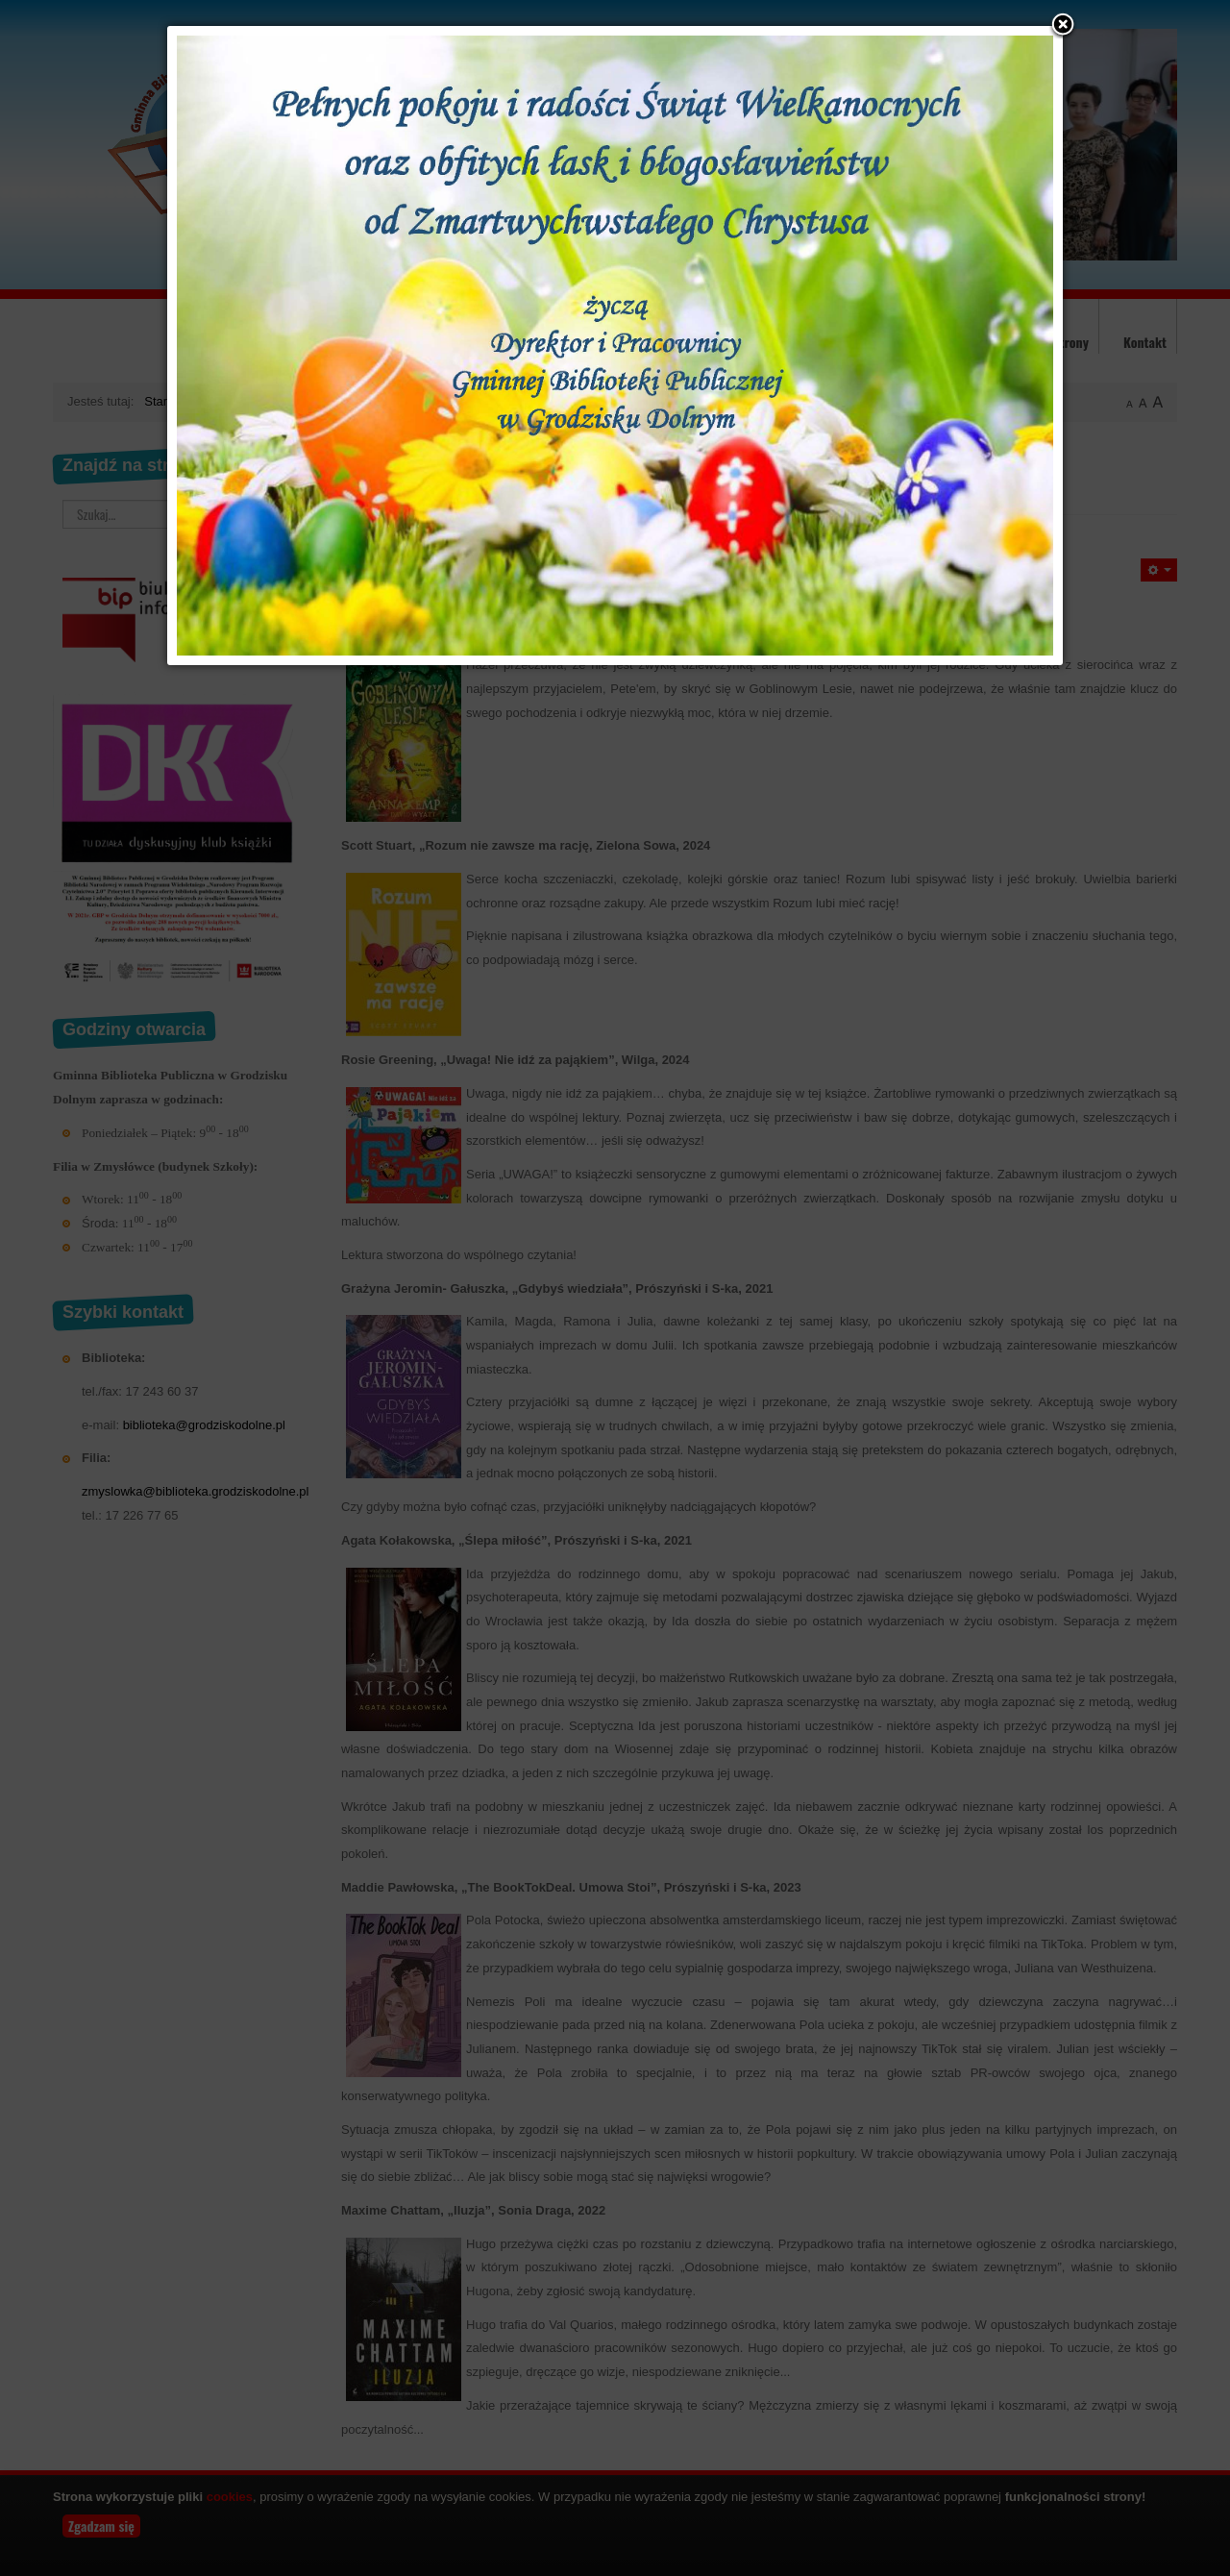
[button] (1062, 26)
